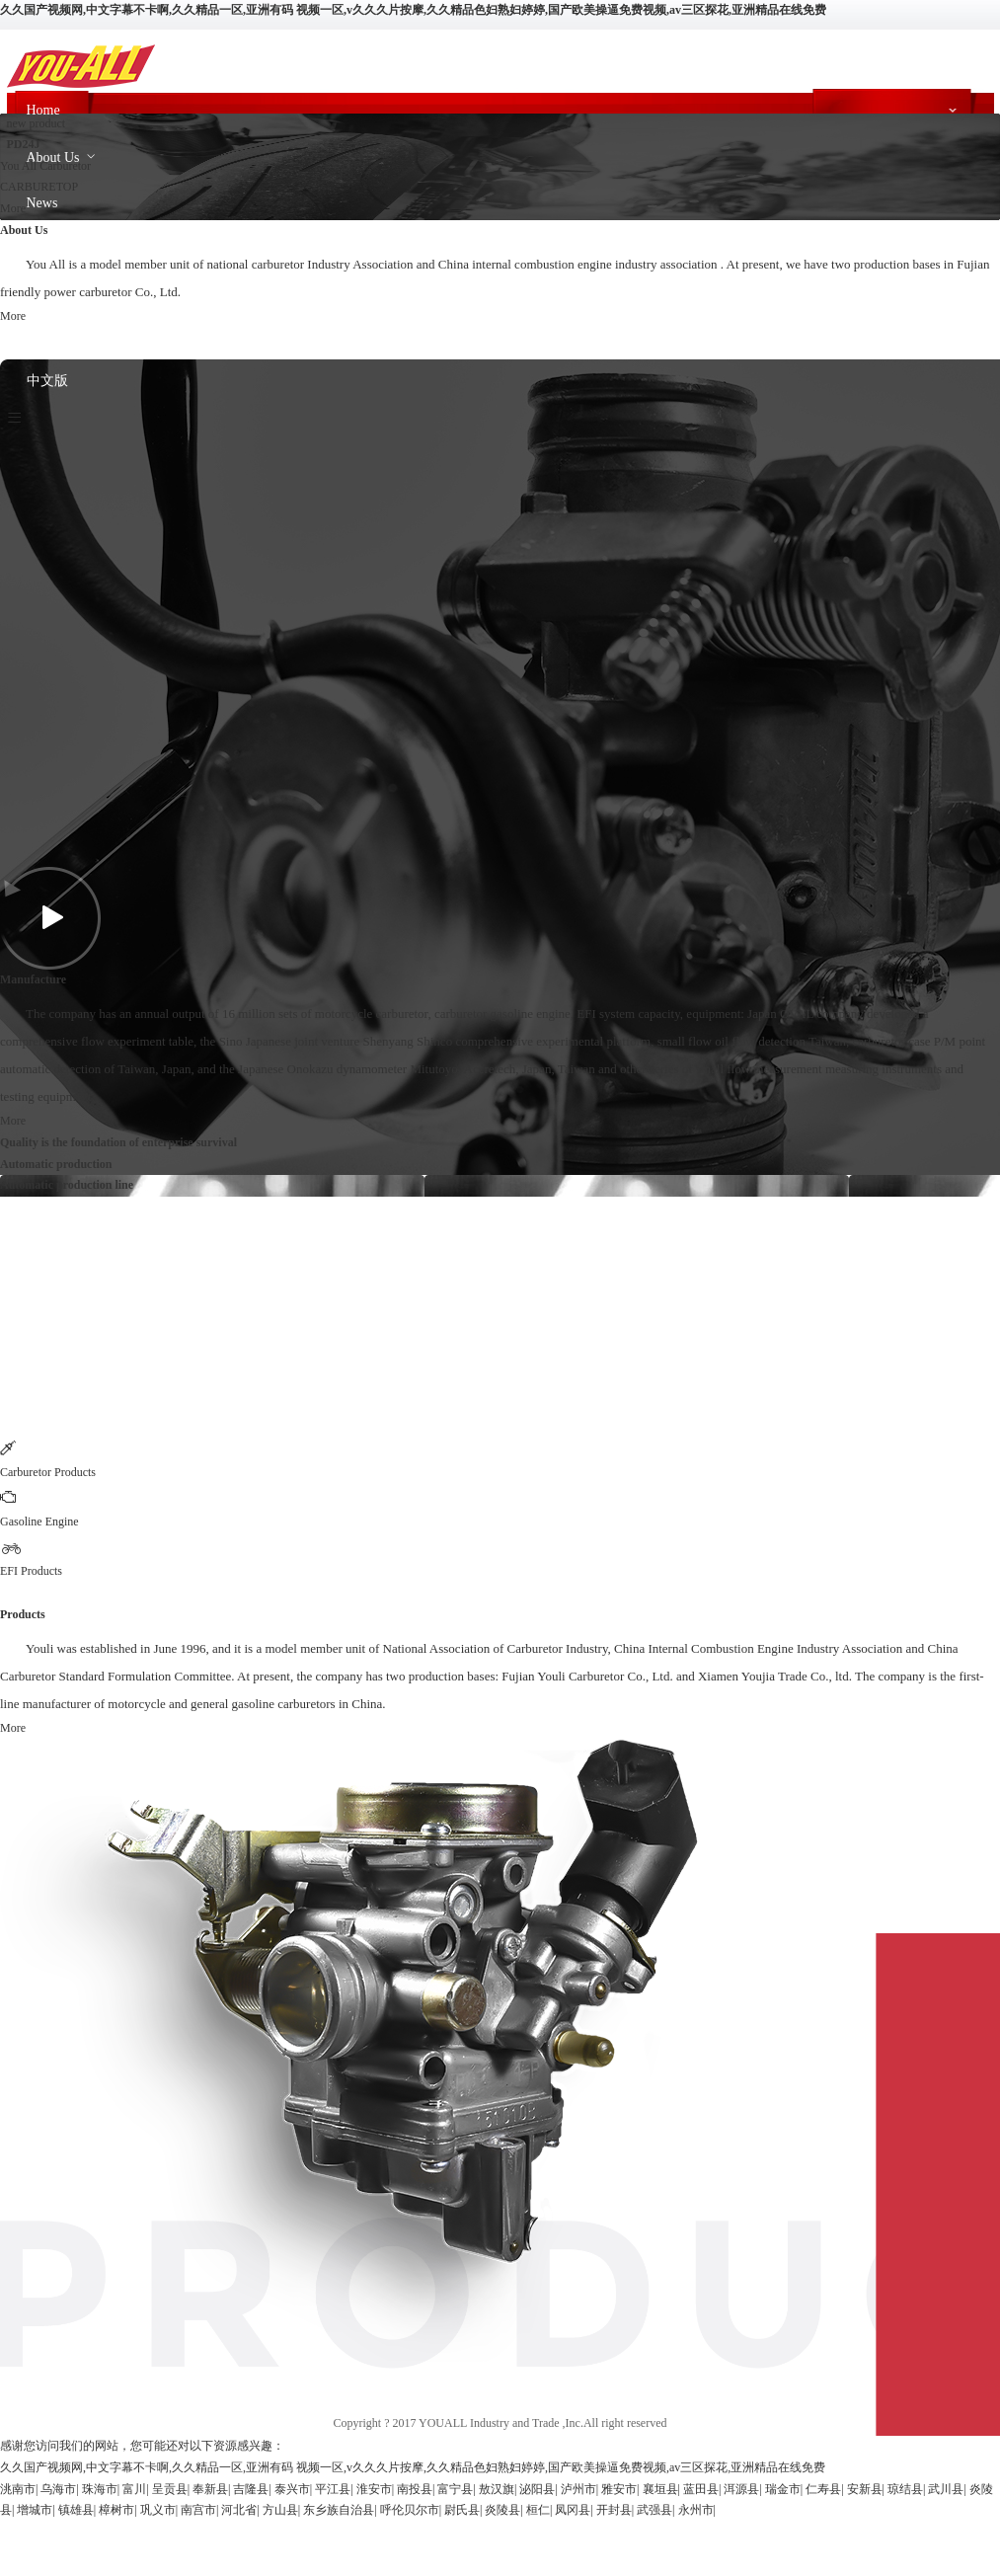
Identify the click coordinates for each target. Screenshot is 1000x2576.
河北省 (239, 2510)
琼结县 (905, 2489)
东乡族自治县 (338, 2510)
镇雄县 (76, 2510)
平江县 (332, 2489)
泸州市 (578, 2489)
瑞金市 (783, 2489)
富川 (134, 2489)
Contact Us (58, 336)
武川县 (945, 2489)
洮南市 (18, 2489)
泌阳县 (537, 2489)
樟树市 (116, 2510)
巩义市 (158, 2510)
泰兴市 (292, 2489)
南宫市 (198, 2510)
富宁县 (455, 2489)
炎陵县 (502, 2510)
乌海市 (58, 2489)
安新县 (865, 2489)
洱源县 (741, 2489)
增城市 (34, 2510)
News (42, 202)
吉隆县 (251, 2489)
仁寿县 (823, 2489)
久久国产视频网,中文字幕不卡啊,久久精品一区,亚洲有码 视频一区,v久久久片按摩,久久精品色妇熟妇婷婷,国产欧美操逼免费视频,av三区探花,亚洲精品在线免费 (413, 10)
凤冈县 (572, 2510)
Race (40, 247)
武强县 (654, 2510)
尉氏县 (462, 2510)
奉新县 (210, 2489)
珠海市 (99, 2489)
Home (43, 110)
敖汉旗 (496, 2489)
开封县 (614, 2510)
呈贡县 (170, 2489)
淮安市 (374, 2489)
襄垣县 (660, 2489)
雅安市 (619, 2489)
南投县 (414, 2489)
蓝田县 (701, 2489)
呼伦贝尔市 (409, 2510)
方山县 (280, 2510)
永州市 (696, 2510)
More (13, 208)
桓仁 (538, 2510)
